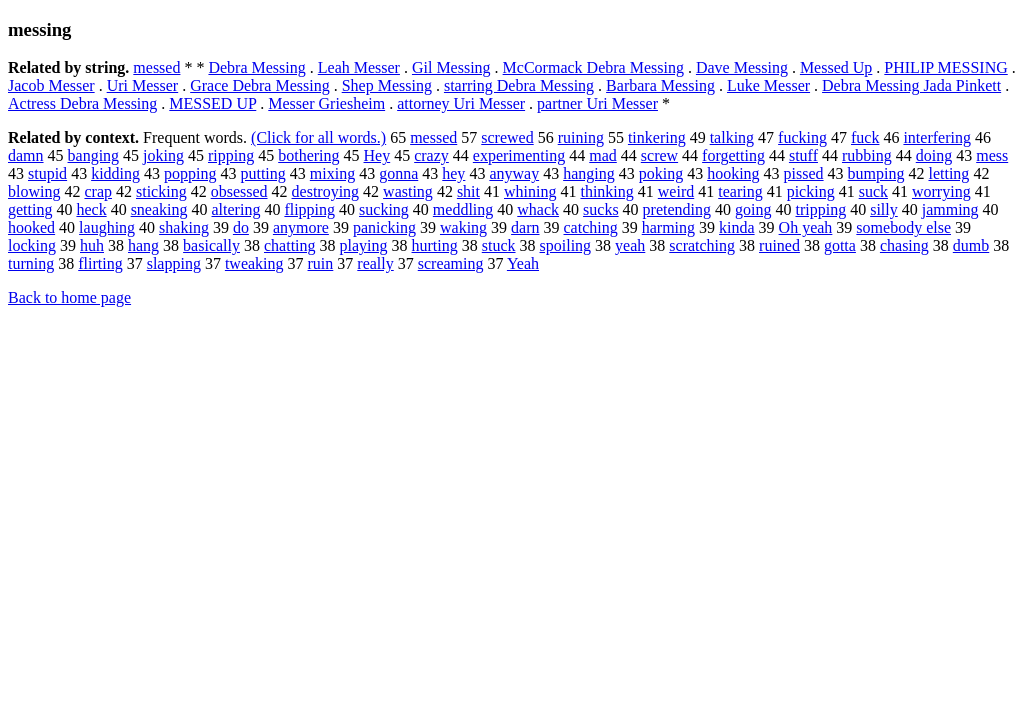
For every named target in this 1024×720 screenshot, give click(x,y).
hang (143, 245)
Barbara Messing (660, 85)
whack (538, 209)
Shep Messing (387, 85)
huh (92, 245)
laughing (107, 227)
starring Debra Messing (519, 85)
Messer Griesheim (326, 103)
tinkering (657, 137)
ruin (321, 263)
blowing (34, 191)
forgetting (733, 155)
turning (31, 263)
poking (661, 173)
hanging (589, 173)
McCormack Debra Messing (593, 67)
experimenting (519, 155)
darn (525, 227)
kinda (737, 227)
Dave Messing (742, 67)
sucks (601, 209)
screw (659, 155)
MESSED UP (212, 103)
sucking (384, 209)
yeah (630, 245)
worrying (941, 191)
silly (884, 209)
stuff (803, 155)
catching (591, 227)
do (241, 227)
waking (463, 227)
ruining (581, 137)
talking (732, 137)
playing (364, 245)
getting (30, 209)
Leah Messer (359, 67)
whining (530, 191)
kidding (115, 173)
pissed (804, 173)
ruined (779, 245)
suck (873, 191)
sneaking (159, 209)
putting (262, 173)
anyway (514, 173)
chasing (904, 245)
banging (94, 155)
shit (468, 191)
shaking (184, 227)
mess (992, 155)
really (375, 263)
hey (453, 173)
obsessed (239, 191)
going (753, 209)
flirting (100, 263)
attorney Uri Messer (461, 103)
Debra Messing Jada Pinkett (911, 85)
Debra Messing (256, 67)
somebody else (903, 227)
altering (236, 209)
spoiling (566, 245)
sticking (161, 191)
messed (156, 67)
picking (811, 191)
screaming (451, 263)
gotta (840, 245)
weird (676, 191)
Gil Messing (451, 67)
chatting (290, 245)
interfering (937, 137)
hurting (435, 245)
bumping (876, 173)
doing (934, 155)
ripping (231, 155)
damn (26, 155)
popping (190, 173)
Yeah (523, 263)
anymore (301, 227)
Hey (377, 155)
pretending (677, 209)
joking (163, 155)
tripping (820, 209)
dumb (971, 245)
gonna (398, 173)
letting (948, 173)
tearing (740, 191)
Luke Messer (768, 85)
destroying (326, 191)
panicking (384, 227)
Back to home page (69, 297)
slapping (174, 263)
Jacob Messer (51, 85)
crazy (431, 155)
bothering (308, 155)
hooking (733, 173)
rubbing (867, 155)
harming (668, 227)
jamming (950, 209)
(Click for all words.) (318, 137)
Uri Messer (143, 85)
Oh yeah (806, 227)
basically (211, 245)
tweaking (254, 263)
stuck (499, 245)
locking (32, 245)
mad (603, 155)
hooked (31, 227)
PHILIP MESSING (945, 67)
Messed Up (836, 67)
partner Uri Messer (597, 103)
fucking (802, 137)
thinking (606, 191)
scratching (702, 245)
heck (91, 209)
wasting (408, 191)
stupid (47, 173)
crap (98, 191)
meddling (463, 209)
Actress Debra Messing (82, 103)
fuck (865, 137)
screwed (507, 137)
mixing (332, 173)
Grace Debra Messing (260, 85)
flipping (309, 209)
